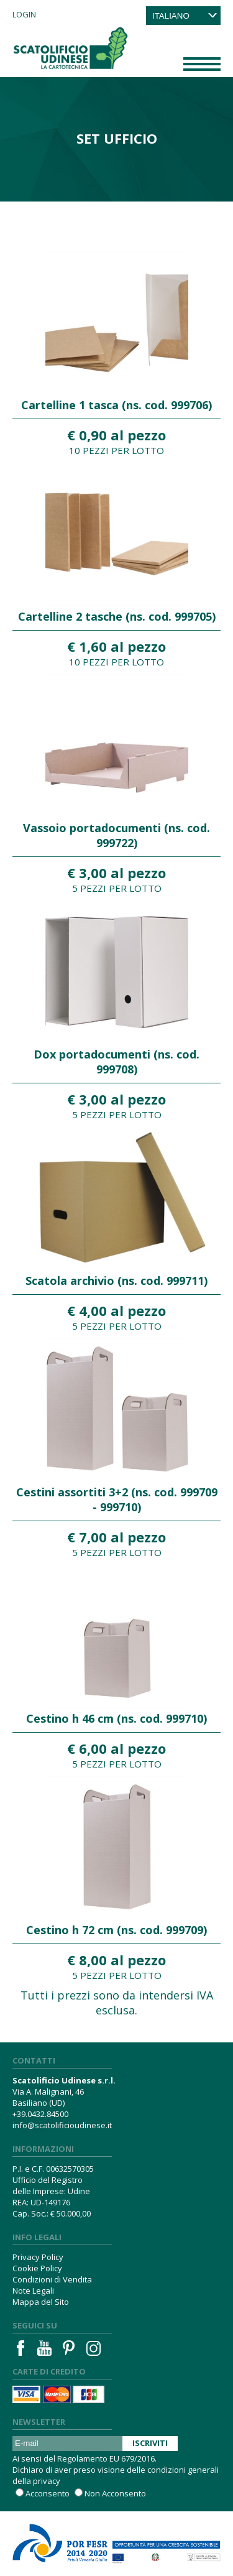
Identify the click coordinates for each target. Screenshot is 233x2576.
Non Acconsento (115, 2493)
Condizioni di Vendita (52, 2279)
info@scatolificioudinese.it (62, 2125)
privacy (46, 2480)
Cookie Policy (37, 2268)
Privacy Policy (37, 2257)
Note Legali (33, 2290)
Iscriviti (150, 2443)
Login (24, 14)
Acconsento (47, 2493)
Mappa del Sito (40, 2301)
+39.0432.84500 (40, 2114)
